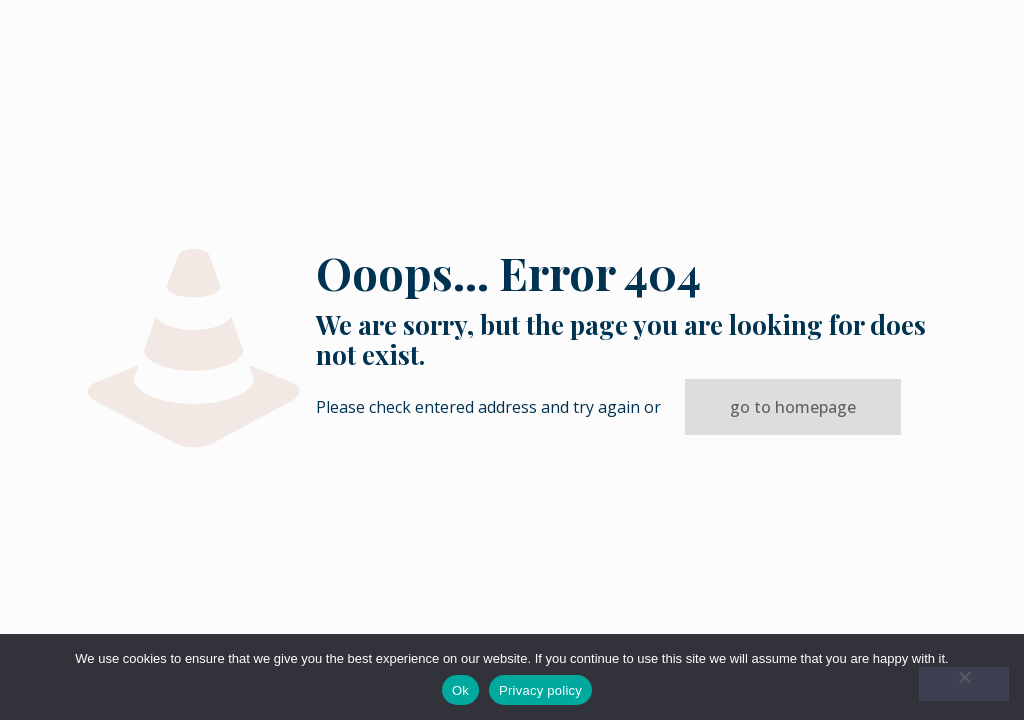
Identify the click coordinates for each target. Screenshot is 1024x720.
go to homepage (793, 407)
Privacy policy (540, 690)
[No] (964, 684)
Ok (460, 690)
